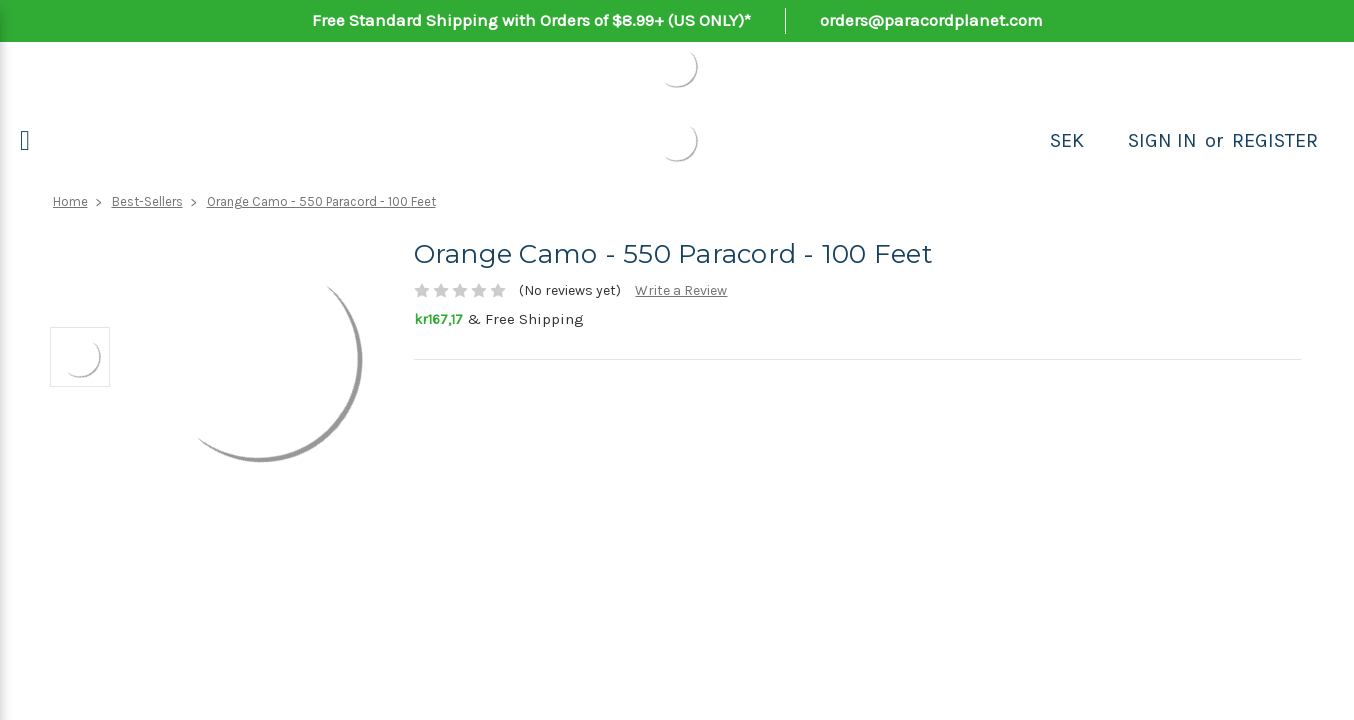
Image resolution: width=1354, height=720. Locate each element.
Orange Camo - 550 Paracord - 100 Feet (321, 201)
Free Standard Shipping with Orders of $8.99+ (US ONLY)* (531, 20)
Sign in (1162, 140)
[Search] (1106, 141)
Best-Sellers (147, 201)
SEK (1067, 140)
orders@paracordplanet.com (931, 20)
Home (70, 201)
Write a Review (681, 290)
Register (1275, 140)
